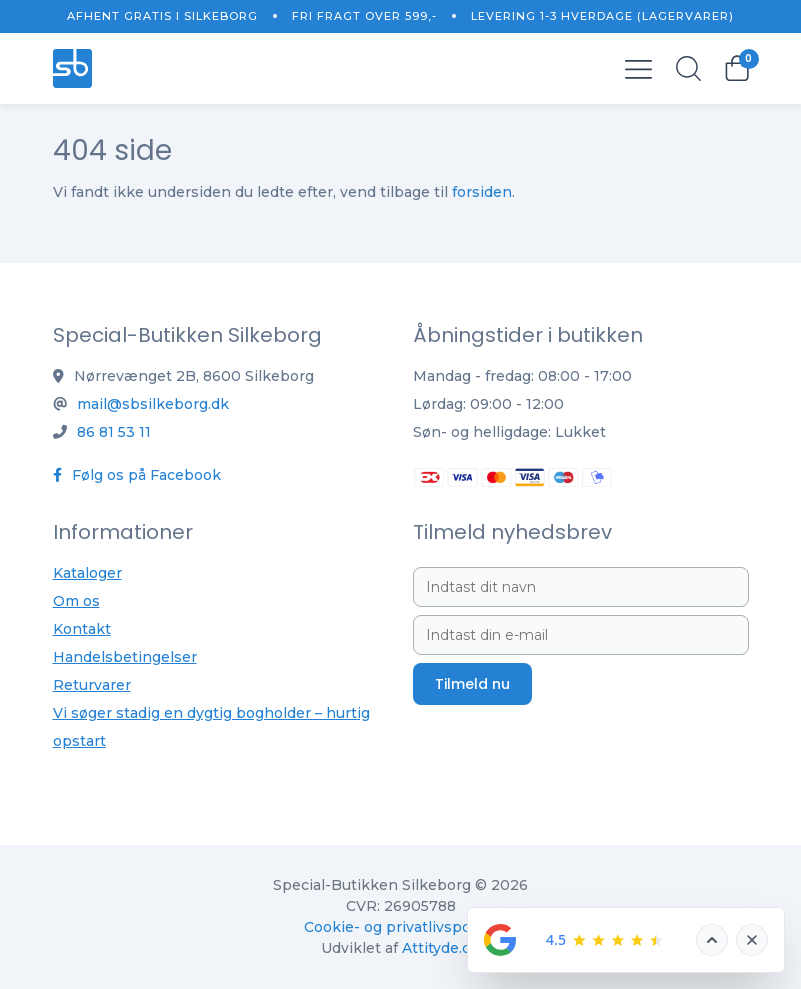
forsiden (482, 192)
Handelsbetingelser (125, 657)
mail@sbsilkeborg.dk (153, 404)
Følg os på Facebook (137, 475)
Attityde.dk (441, 948)
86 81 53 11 (114, 432)
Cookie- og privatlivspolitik (401, 927)
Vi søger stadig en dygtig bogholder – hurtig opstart (211, 727)
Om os (76, 601)
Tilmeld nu (472, 684)
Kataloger (87, 573)
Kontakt (82, 629)
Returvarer (92, 685)
